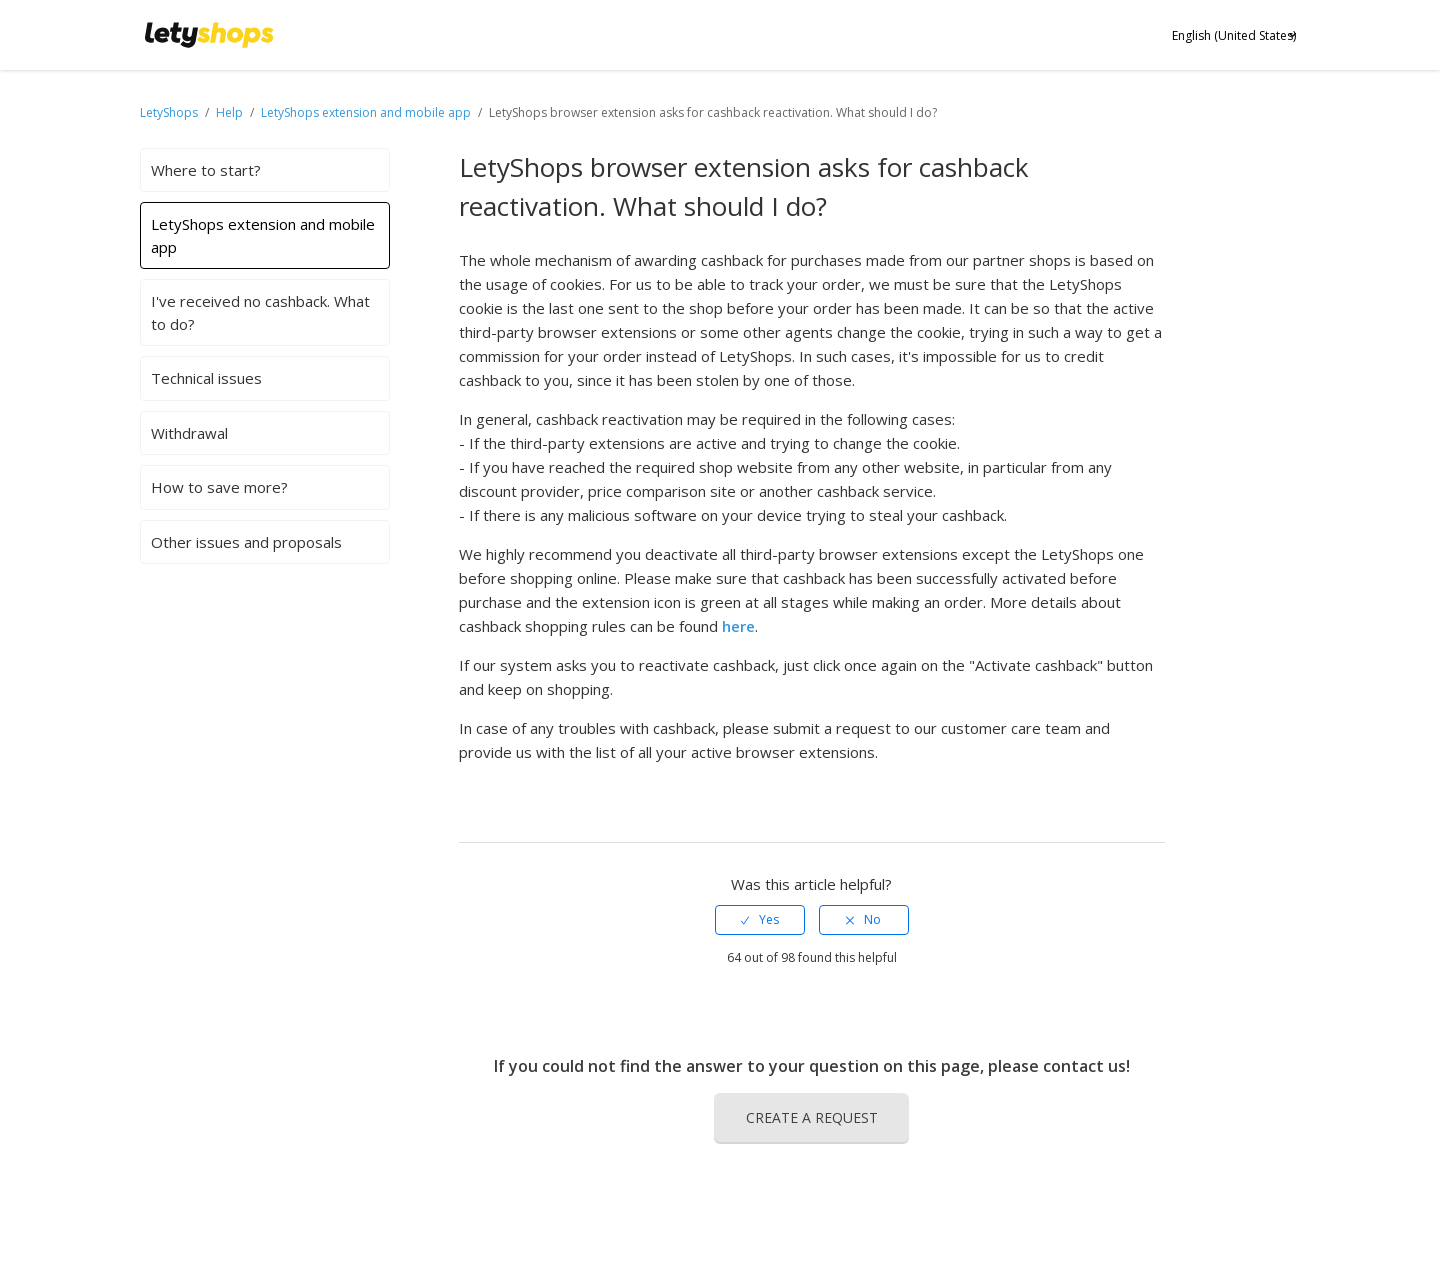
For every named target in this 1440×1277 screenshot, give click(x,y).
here (738, 626)
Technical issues (206, 378)
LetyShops (169, 112)
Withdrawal (189, 433)
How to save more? (219, 487)
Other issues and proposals (246, 542)
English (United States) (1234, 35)
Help (231, 112)
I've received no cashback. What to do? (260, 312)
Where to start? (206, 170)
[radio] (760, 920)
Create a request (812, 1117)
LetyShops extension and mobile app (366, 112)
